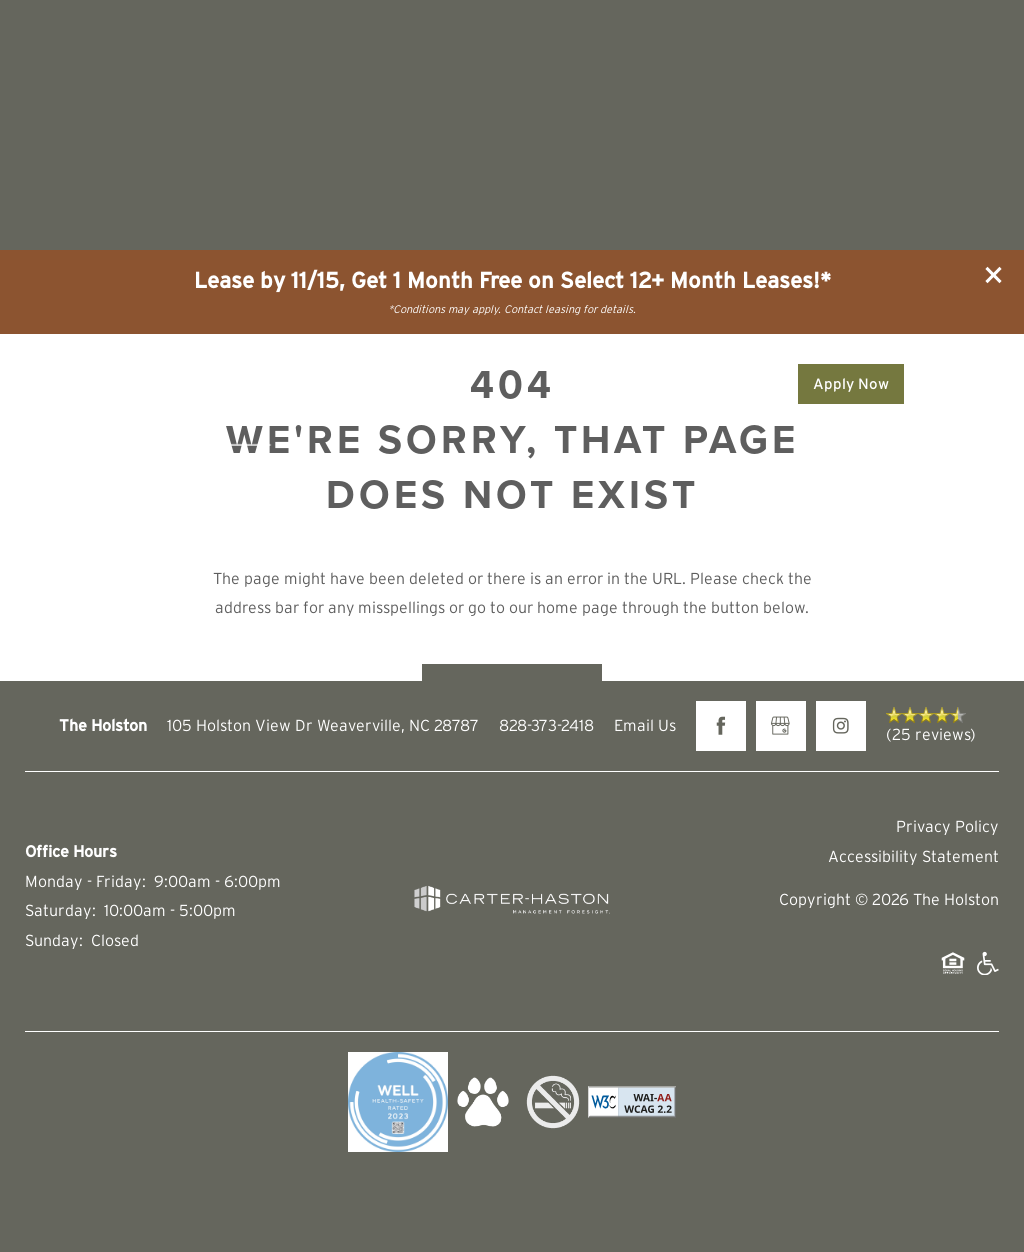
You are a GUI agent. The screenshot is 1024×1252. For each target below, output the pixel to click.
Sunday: (54, 940)
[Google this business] (781, 726)
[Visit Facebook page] (721, 726)
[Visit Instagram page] (841, 726)
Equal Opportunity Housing (953, 974)
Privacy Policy (947, 826)
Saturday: (60, 910)
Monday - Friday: (85, 881)
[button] (994, 275)
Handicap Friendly (987, 974)
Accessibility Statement (913, 856)
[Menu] (964, 384)
